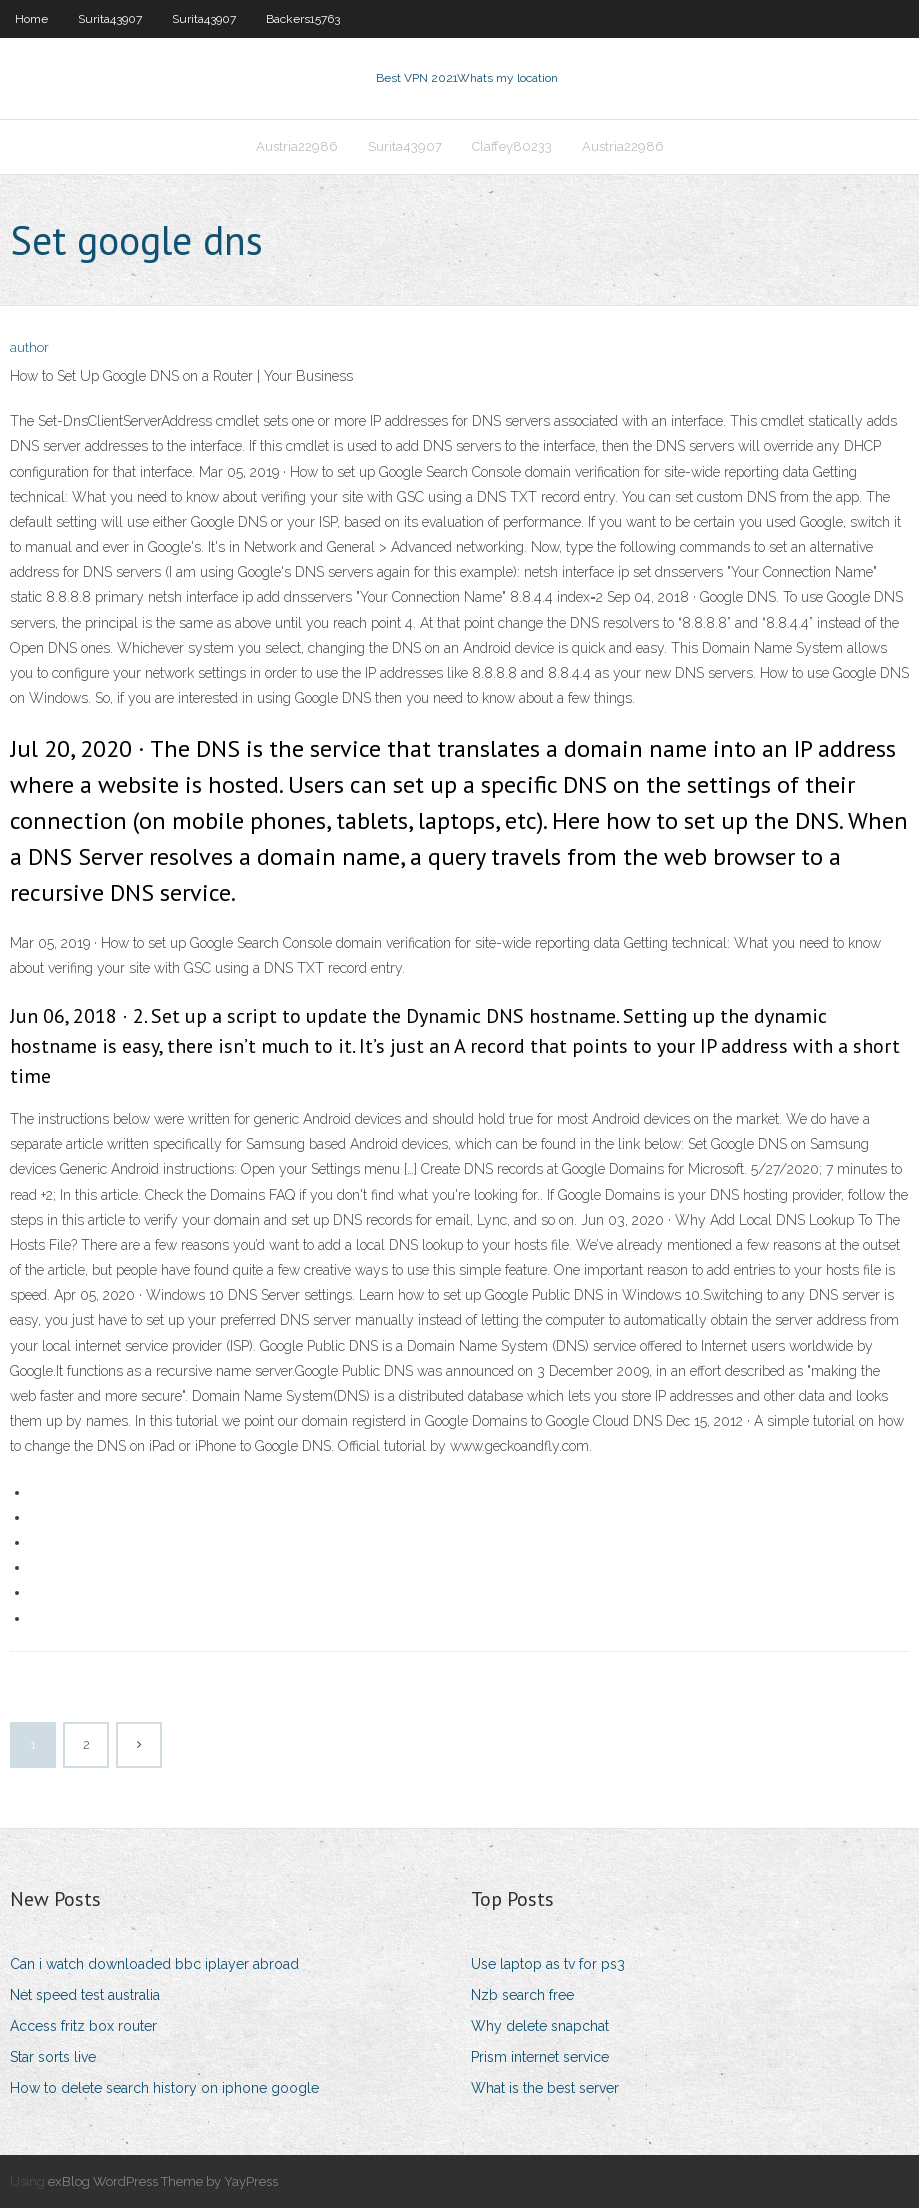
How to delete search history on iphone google (164, 2088)
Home (31, 19)
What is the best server (545, 2088)
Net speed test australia (85, 1995)
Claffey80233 (512, 146)
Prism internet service (540, 2057)
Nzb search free (522, 1995)
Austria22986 (297, 146)
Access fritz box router (83, 2026)
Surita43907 (110, 19)
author (29, 347)
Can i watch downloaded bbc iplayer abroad (154, 1964)
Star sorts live (53, 2057)
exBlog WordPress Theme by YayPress (163, 2181)
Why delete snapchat (540, 2026)
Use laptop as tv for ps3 (548, 1964)
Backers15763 (303, 19)
